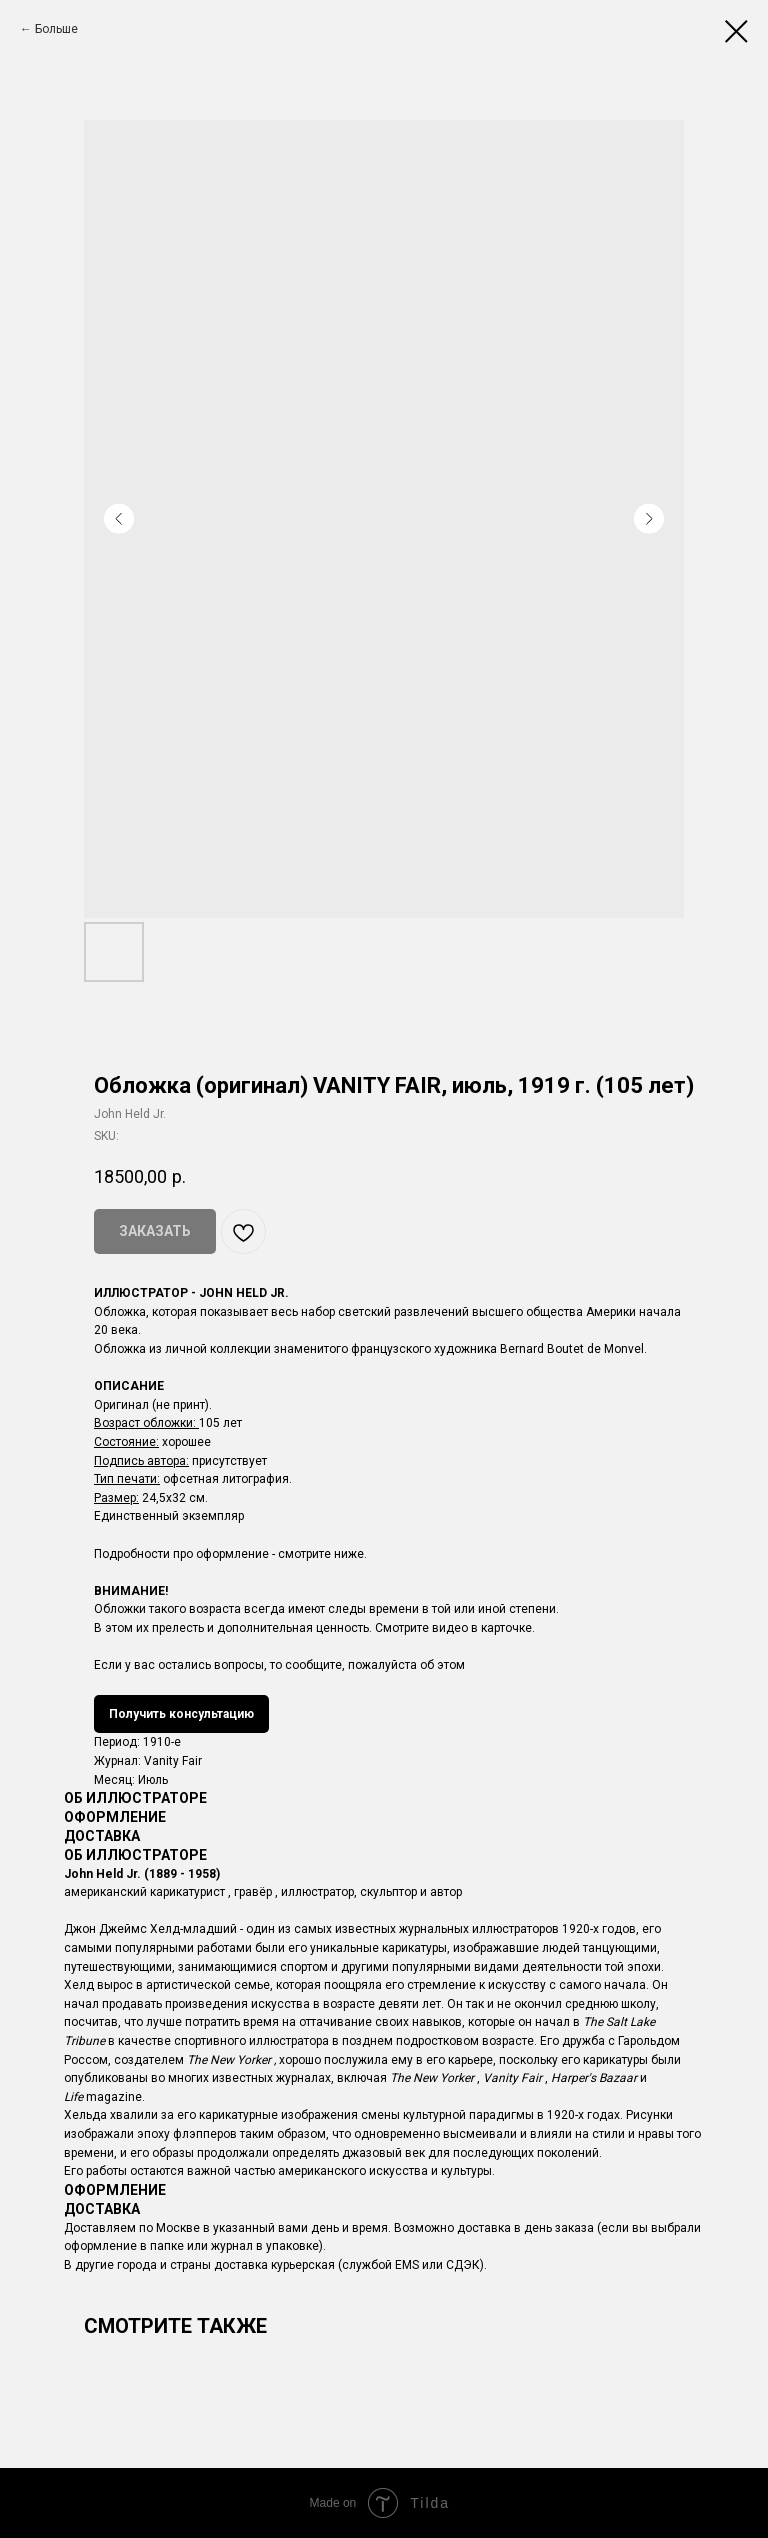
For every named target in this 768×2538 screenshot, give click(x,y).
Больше (56, 29)
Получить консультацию (181, 1714)
